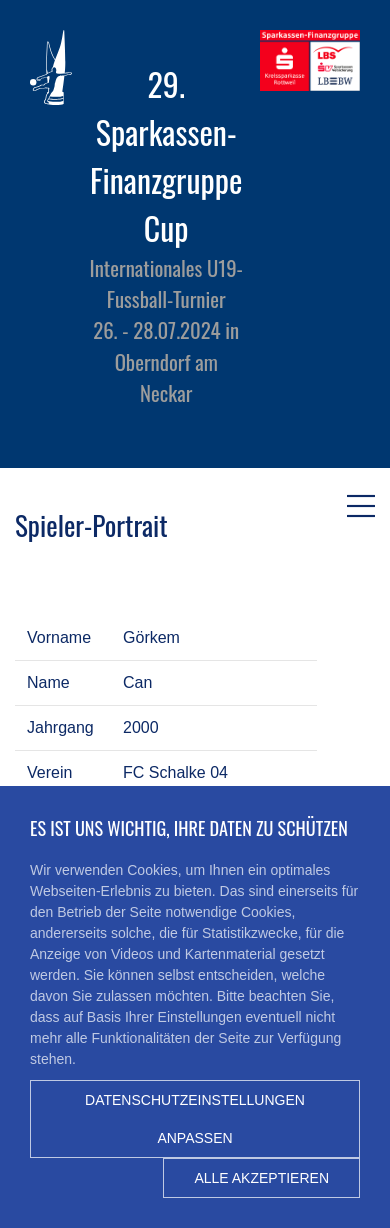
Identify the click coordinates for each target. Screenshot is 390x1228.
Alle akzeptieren (261, 1178)
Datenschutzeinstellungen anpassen (195, 1119)
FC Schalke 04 (175, 772)
